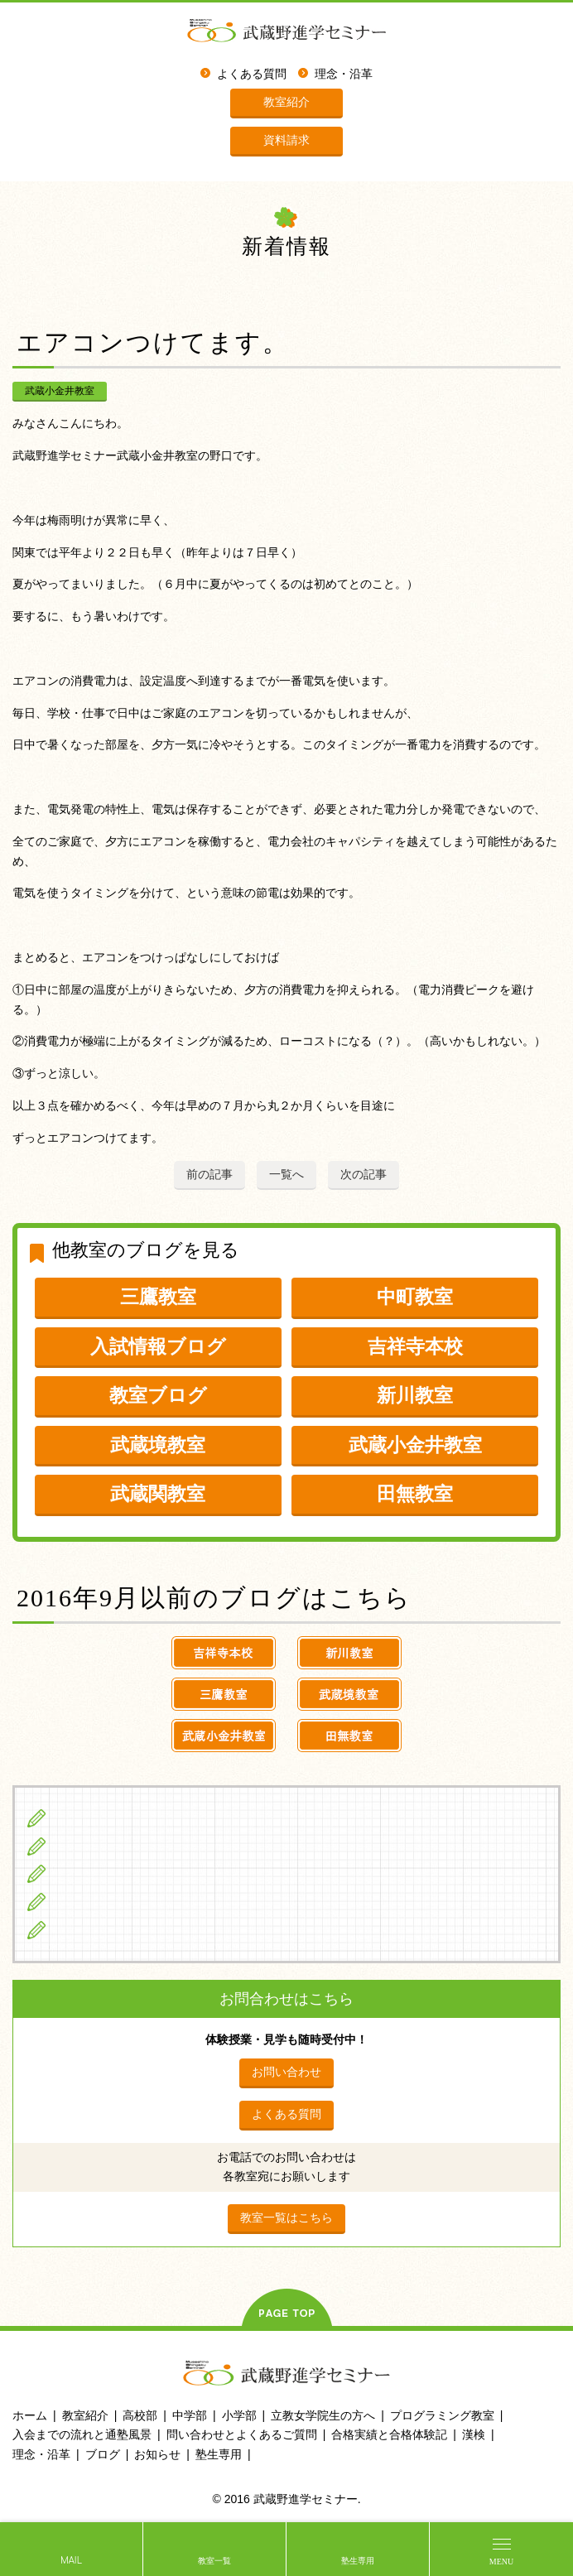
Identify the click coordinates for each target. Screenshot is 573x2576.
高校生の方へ (92, 1873)
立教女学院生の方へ (110, 1901)
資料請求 (286, 140)
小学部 (239, 2415)
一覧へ (286, 1174)
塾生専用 (357, 2560)
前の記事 (209, 1174)
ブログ (73, 1929)
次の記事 (363, 1174)
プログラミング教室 (442, 2415)
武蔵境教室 (157, 1445)
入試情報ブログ (158, 1346)
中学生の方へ (92, 1845)
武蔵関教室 (157, 1494)
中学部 (189, 2415)
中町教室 (415, 1296)
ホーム (29, 2415)
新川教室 (415, 1395)
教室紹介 (286, 101)
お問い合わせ (286, 2071)
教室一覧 (214, 2560)
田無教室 (415, 1494)
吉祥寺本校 (415, 1346)
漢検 (473, 2434)
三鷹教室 (158, 1296)
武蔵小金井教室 (59, 391)
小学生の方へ (92, 1817)
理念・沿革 (344, 74)
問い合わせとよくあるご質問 (241, 2434)
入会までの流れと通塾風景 (82, 2434)
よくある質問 (251, 74)
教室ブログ (158, 1395)
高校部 (140, 2415)
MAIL (71, 2560)
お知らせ (157, 2454)
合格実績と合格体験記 (389, 2434)
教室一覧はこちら (286, 2217)
